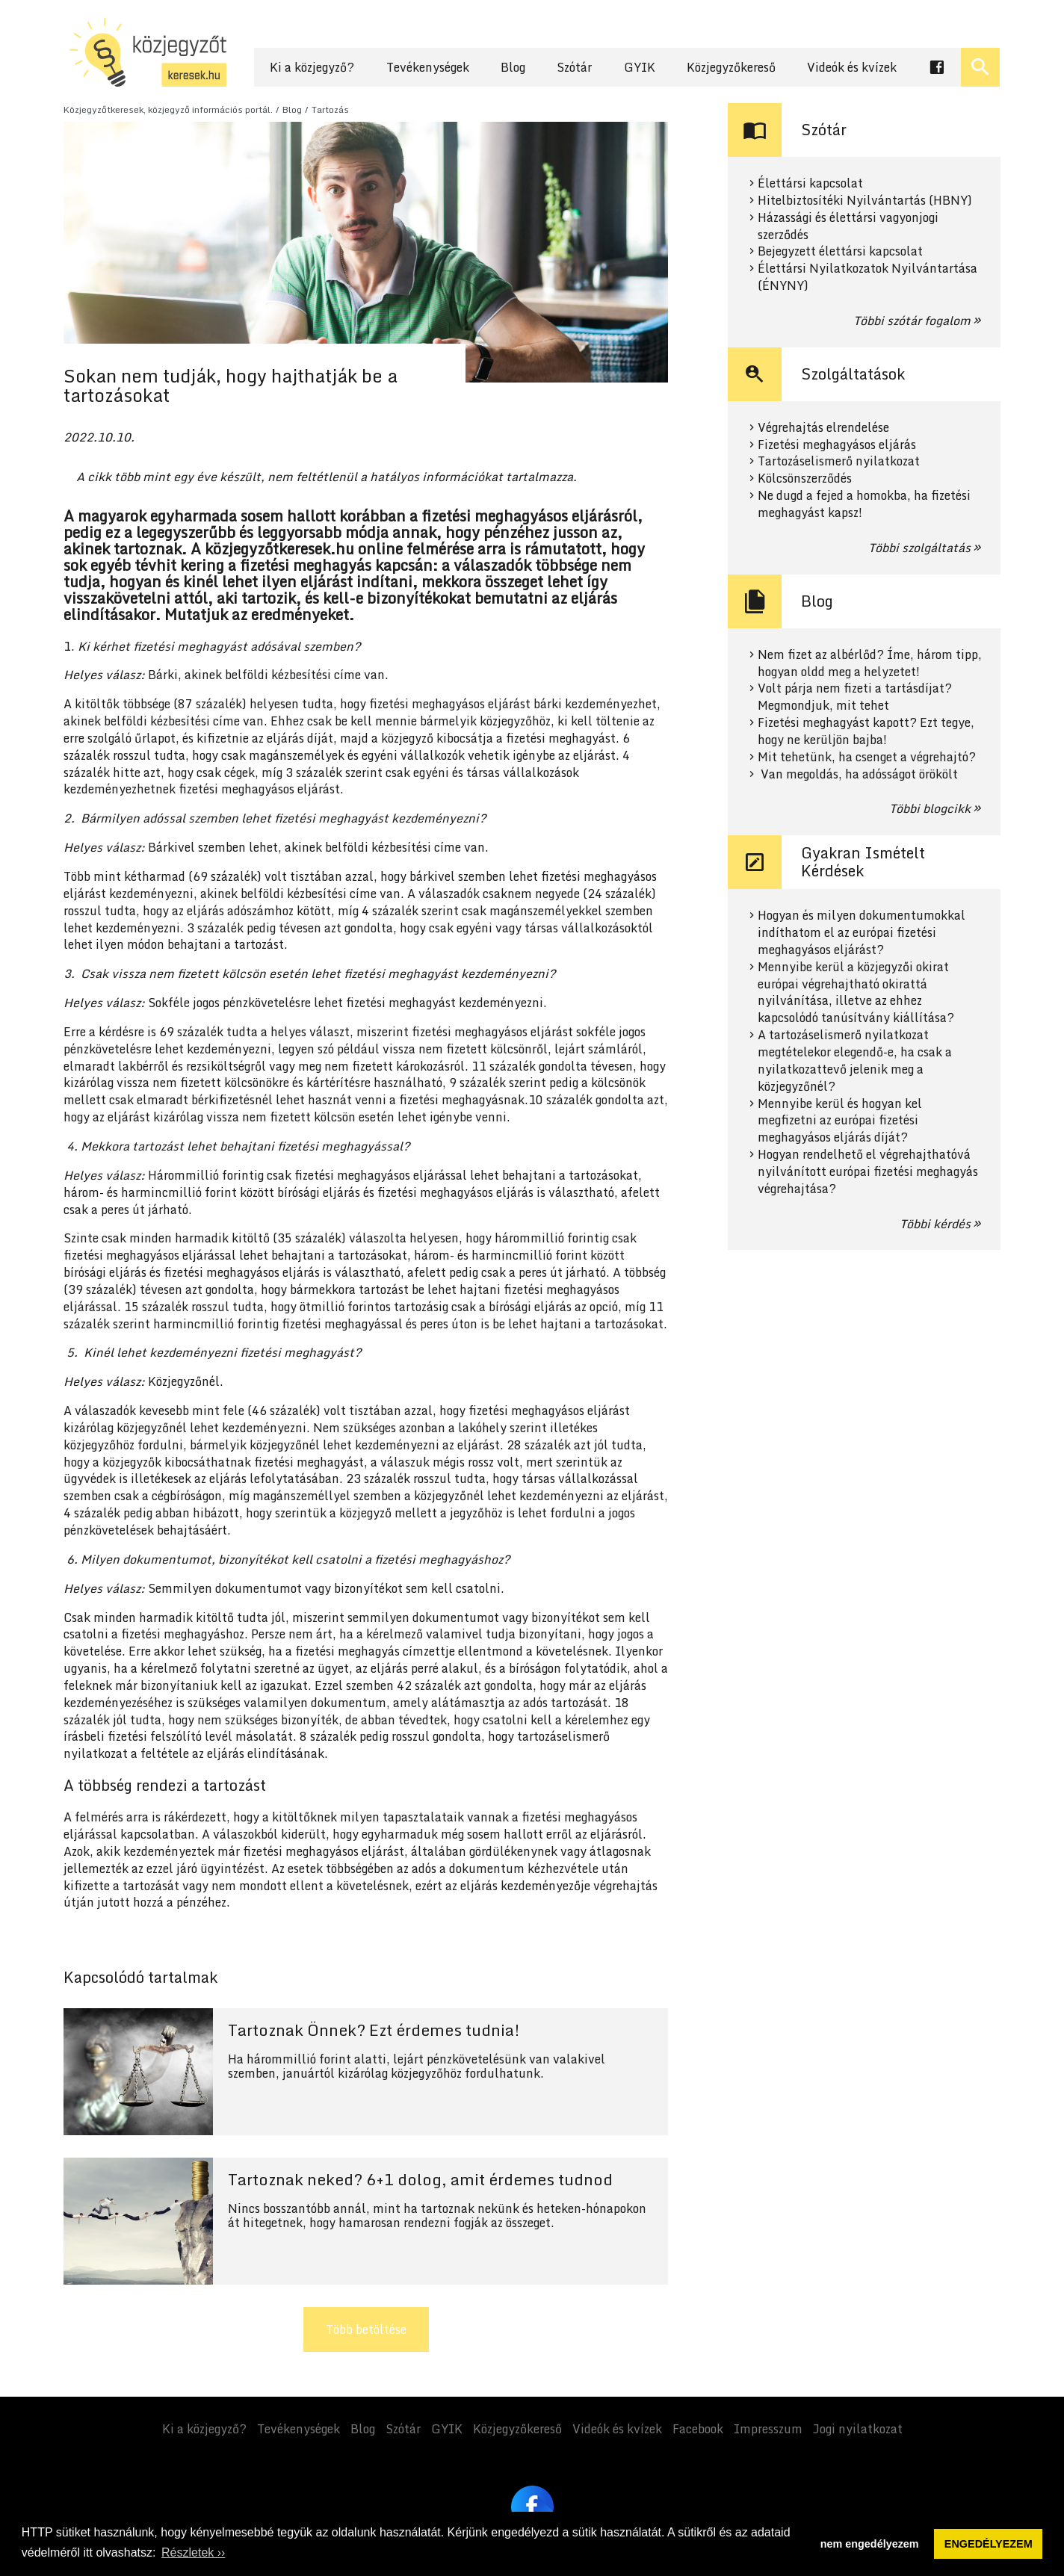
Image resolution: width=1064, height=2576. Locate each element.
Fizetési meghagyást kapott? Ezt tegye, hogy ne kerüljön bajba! (866, 731)
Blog (513, 67)
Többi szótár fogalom (912, 320)
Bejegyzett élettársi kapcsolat (840, 251)
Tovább (366, 2071)
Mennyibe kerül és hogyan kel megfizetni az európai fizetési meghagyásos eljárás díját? (840, 1121)
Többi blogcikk (930, 808)
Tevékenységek (427, 67)
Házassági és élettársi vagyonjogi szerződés (848, 226)
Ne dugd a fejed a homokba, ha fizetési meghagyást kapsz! (864, 504)
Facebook (697, 2429)
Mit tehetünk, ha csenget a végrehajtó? (867, 757)
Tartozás (330, 109)
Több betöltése (366, 2329)
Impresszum (768, 2429)
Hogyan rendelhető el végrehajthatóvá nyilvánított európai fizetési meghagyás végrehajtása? (868, 1172)
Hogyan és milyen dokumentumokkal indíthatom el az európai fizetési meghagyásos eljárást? (861, 933)
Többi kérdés (935, 1223)
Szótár (574, 67)
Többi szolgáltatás (919, 547)
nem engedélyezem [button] (869, 2544)
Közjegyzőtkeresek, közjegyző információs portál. (168, 109)
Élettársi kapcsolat (810, 183)
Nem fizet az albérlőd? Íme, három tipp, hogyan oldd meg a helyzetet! (870, 663)
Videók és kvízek (852, 67)
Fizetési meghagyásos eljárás (837, 444)
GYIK (639, 67)
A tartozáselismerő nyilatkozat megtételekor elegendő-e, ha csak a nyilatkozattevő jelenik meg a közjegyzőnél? (855, 1061)
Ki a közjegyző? (312, 67)
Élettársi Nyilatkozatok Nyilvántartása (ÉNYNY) (867, 277)
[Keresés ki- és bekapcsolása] (980, 67)
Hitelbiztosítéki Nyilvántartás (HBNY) (865, 200)
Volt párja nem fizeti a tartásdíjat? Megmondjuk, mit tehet (855, 697)
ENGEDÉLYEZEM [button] (988, 2544)
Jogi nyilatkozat (858, 2429)
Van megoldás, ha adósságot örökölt (858, 774)
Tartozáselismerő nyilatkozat (839, 461)
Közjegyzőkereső (731, 67)
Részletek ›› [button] (193, 2552)
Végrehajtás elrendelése (823, 427)
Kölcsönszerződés (805, 478)
